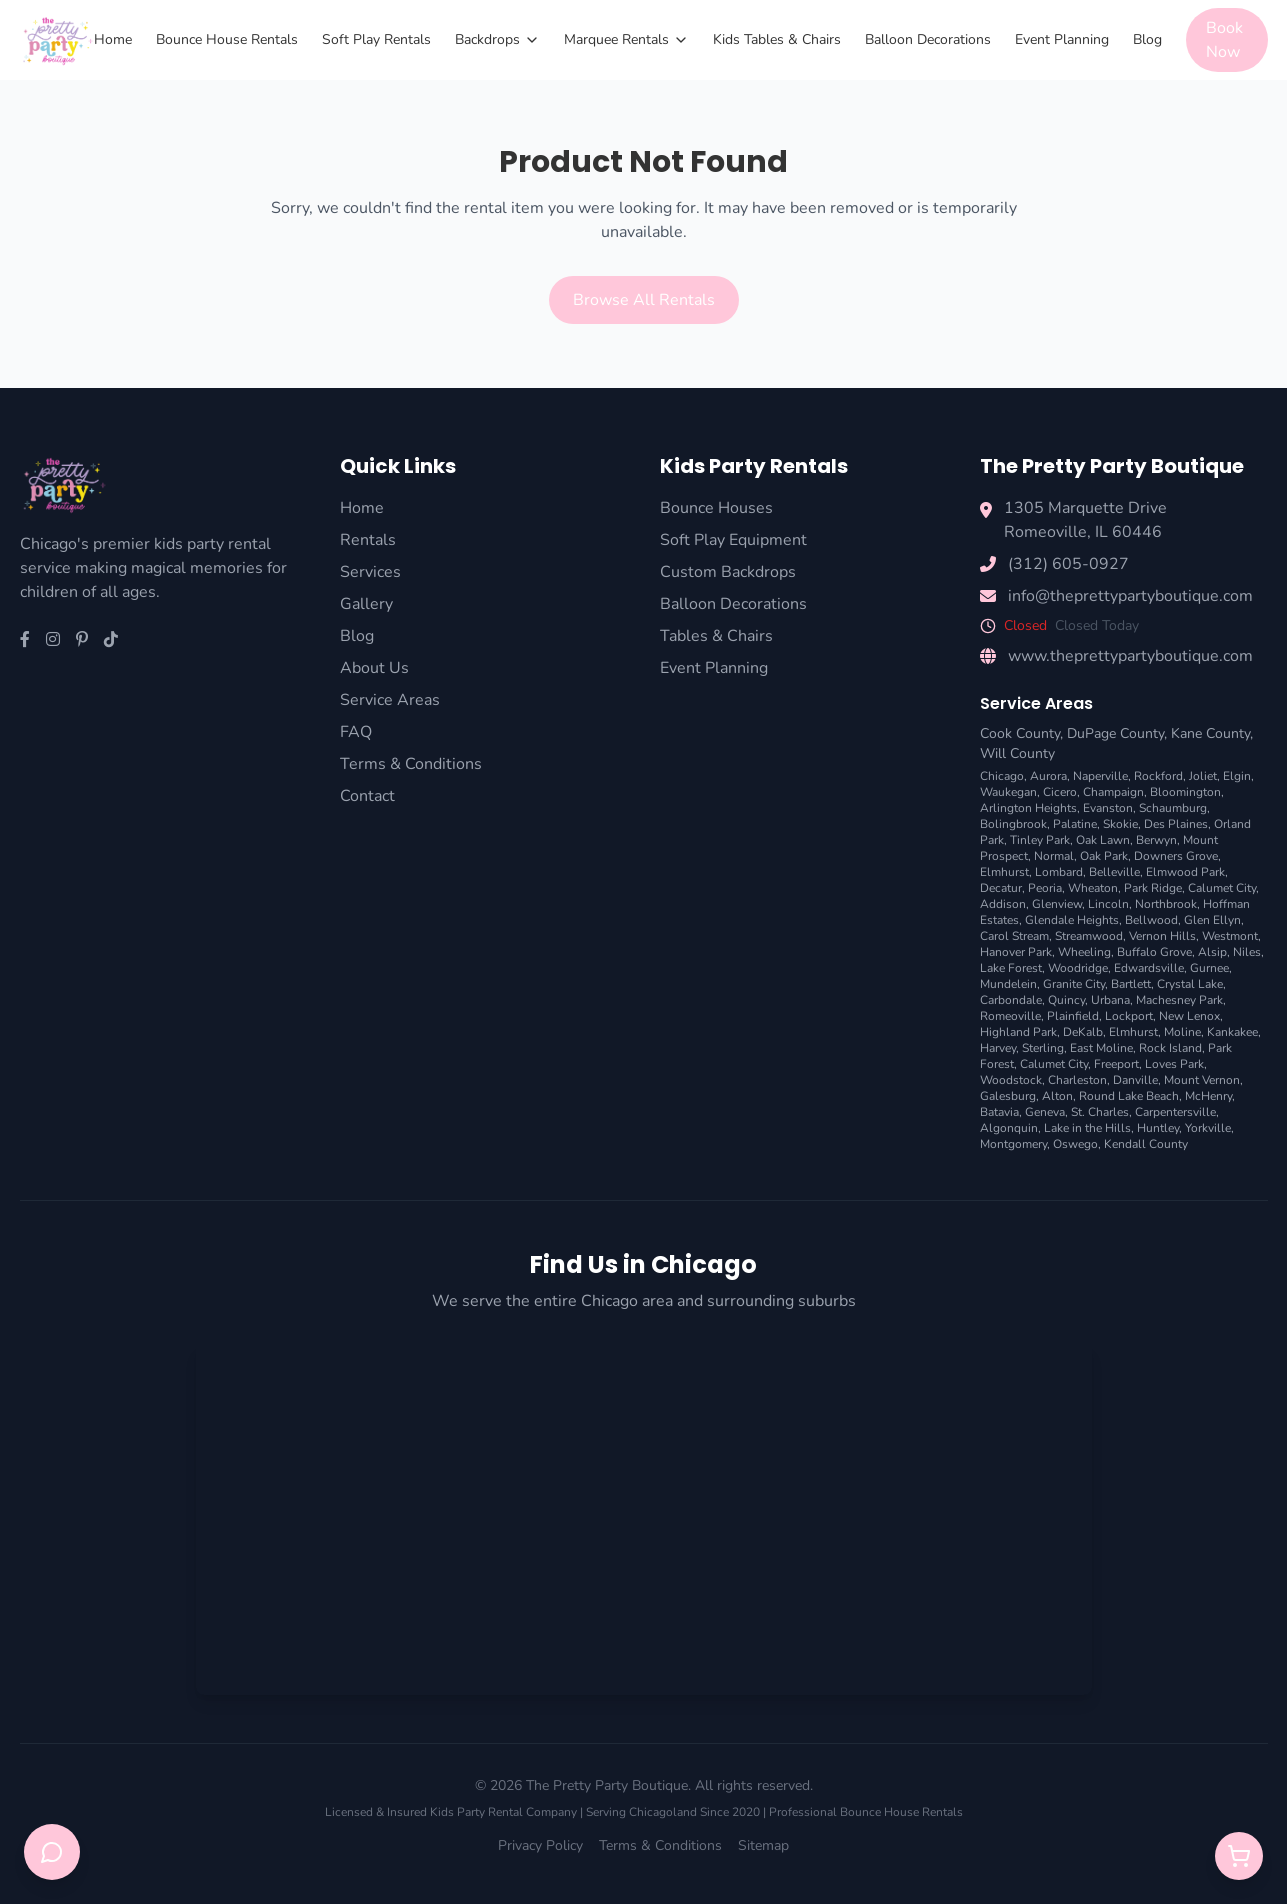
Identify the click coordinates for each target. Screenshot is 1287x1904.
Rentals (368, 540)
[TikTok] (111, 640)
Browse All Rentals (644, 300)
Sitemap (763, 1845)
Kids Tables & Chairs (777, 39)
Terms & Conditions (411, 764)
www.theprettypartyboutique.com (1130, 656)
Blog (1147, 39)
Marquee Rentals (626, 39)
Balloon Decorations (928, 39)
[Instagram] (53, 640)
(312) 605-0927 (1068, 564)
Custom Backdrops (728, 572)
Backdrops (497, 39)
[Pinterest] (82, 640)
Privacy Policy (540, 1845)
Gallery (366, 604)
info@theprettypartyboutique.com (1130, 596)
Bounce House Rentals (227, 39)
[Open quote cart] (1239, 1856)
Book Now (1224, 40)
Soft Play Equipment (733, 540)
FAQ (356, 732)
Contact (367, 796)
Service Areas (390, 700)
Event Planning (1062, 39)
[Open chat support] (52, 1852)
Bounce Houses (716, 508)
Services (370, 572)
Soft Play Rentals (376, 39)
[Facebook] (25, 640)
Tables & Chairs (716, 636)
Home (113, 39)
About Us (374, 668)
